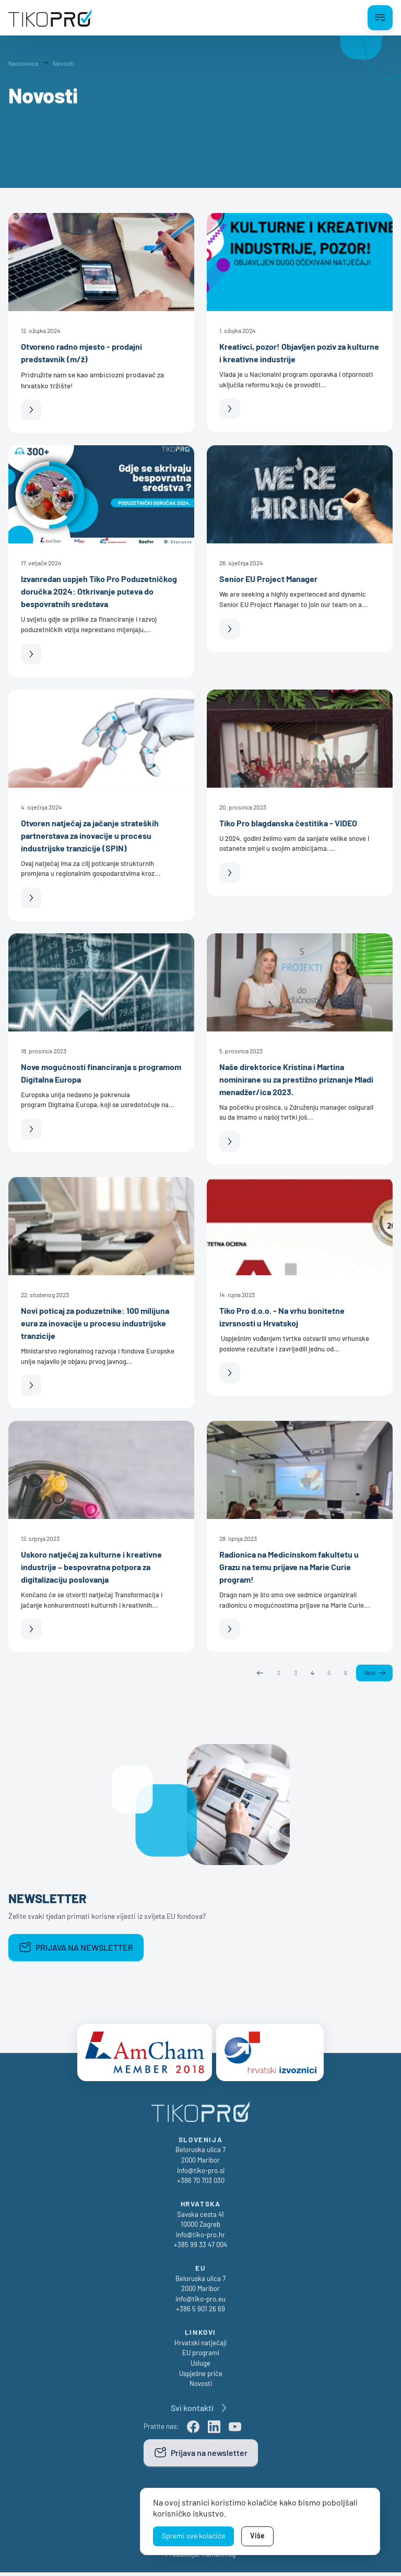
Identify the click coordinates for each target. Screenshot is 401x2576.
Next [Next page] (369, 1673)
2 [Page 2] (278, 1673)
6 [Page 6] (345, 1673)
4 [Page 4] (311, 1673)
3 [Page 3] (295, 1673)
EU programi (200, 2356)
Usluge (200, 2367)
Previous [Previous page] (259, 1673)
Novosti (201, 2387)
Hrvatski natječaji (200, 2346)
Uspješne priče (200, 2376)
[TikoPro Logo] (50, 18)
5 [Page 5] (328, 1673)
